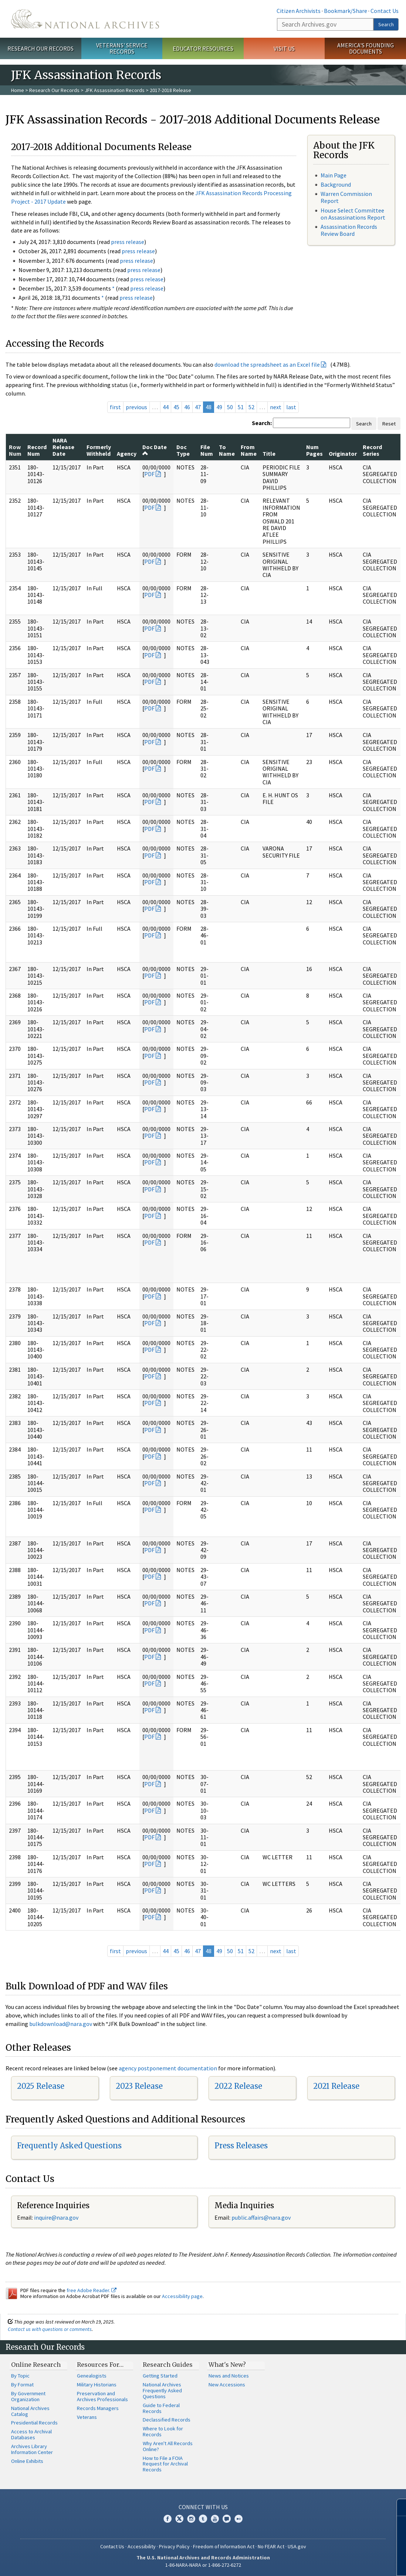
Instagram (191, 2518)
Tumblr (203, 2518)
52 (251, 407)
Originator (343, 453)
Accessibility (142, 2546)
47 (198, 407)
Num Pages (314, 450)
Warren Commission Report (346, 197)
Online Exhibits (27, 2461)
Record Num (37, 450)
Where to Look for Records (163, 2431)
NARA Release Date (63, 447)
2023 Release (139, 2086)
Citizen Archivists (299, 10)
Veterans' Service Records (122, 48)
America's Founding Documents (365, 48)
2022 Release (238, 2086)
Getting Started (160, 2375)
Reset (389, 423)
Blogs (226, 2518)
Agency (126, 453)
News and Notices (229, 2375)
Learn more (340, 2562)
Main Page (333, 175)
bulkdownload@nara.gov (60, 2023)
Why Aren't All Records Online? (168, 2446)
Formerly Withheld (99, 450)
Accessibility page (182, 2296)
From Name (249, 450)
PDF (149, 474)
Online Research (36, 2364)
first (115, 407)
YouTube (214, 2518)
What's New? (227, 2364)
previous (136, 407)
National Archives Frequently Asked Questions (162, 2390)
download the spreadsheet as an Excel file (267, 364)
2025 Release (40, 2086)
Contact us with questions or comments (50, 2329)
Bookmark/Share (345, 10)
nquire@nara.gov (56, 2217)
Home (17, 90)
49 (219, 407)
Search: (262, 423)
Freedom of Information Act (223, 2546)
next (275, 407)
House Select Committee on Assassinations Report (353, 214)
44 (166, 407)
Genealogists (91, 2375)
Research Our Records (40, 48)
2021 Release (336, 2086)
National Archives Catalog (30, 2411)
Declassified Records (166, 2419)
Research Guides (168, 2364)
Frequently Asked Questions (69, 2145)
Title (269, 453)
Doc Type (183, 450)
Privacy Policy (174, 2546)
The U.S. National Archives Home (85, 18)
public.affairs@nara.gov (261, 2217)
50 (230, 407)
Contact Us (385, 10)
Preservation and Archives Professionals (102, 2396)
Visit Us (284, 48)
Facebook (167, 2518)
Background (336, 184)
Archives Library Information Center (32, 2449)
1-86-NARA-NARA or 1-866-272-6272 (203, 2565)
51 (241, 407)
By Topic (20, 2375)
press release (127, 241)
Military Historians (96, 2384)
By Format (22, 2384)
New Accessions (227, 2384)
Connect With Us (203, 2507)
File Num (206, 450)
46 (187, 407)
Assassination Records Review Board (349, 230)
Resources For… (100, 2364)
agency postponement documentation (168, 2068)
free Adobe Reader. (91, 2290)
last (291, 407)
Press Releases (241, 2145)
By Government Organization (28, 2396)
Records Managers (98, 2408)
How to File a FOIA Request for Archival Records (165, 2464)
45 (176, 407)
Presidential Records (34, 2422)
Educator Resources (203, 48)
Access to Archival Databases (31, 2434)
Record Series (372, 450)
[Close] (397, 2507)
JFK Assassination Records (115, 90)
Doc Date (154, 450)
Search (386, 24)
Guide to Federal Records (161, 2408)
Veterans (87, 2417)
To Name (227, 450)
